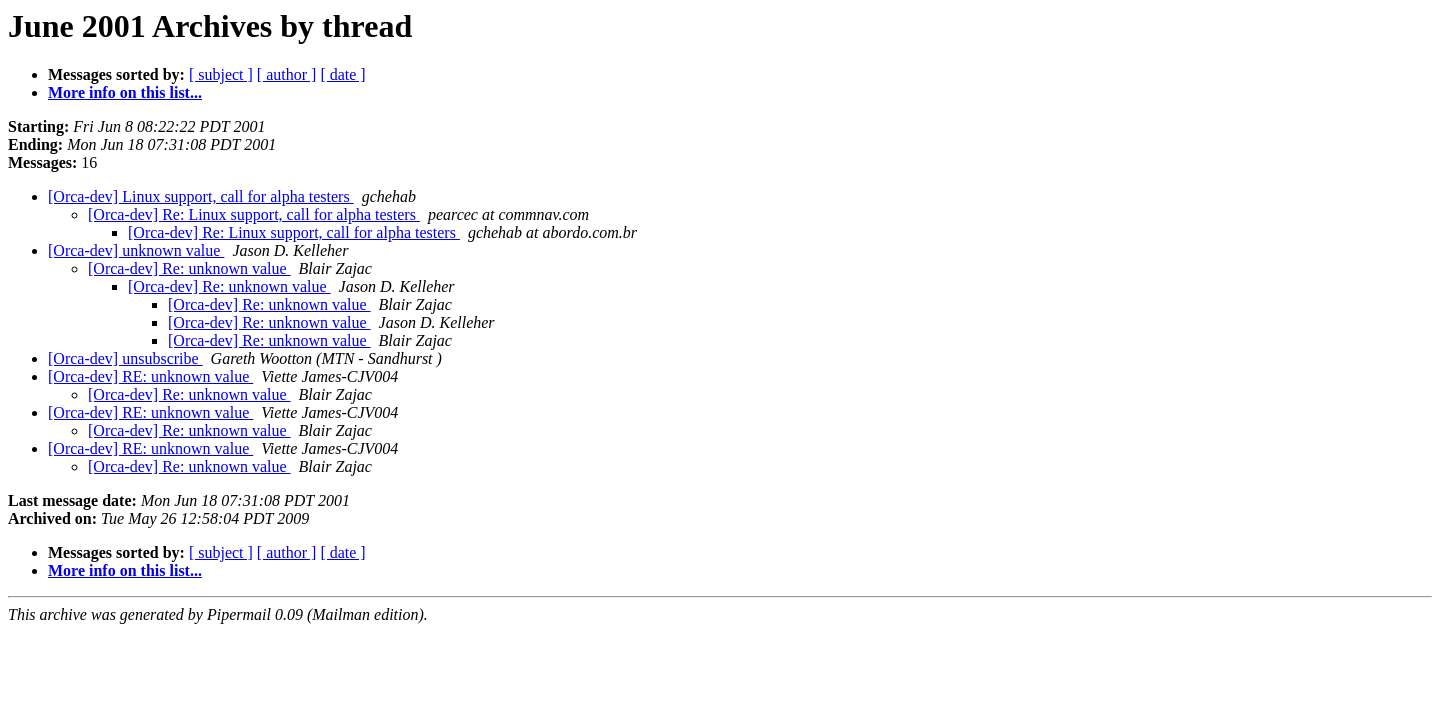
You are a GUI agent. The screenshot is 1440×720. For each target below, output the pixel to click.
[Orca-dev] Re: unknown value (189, 268)
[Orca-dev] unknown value (136, 250)
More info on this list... (125, 92)
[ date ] (342, 74)
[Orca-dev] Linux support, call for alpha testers (201, 196)
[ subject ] (221, 74)
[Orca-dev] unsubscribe (125, 358)
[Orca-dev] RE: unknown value (150, 376)
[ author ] (287, 74)
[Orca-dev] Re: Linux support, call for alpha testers (254, 214)
